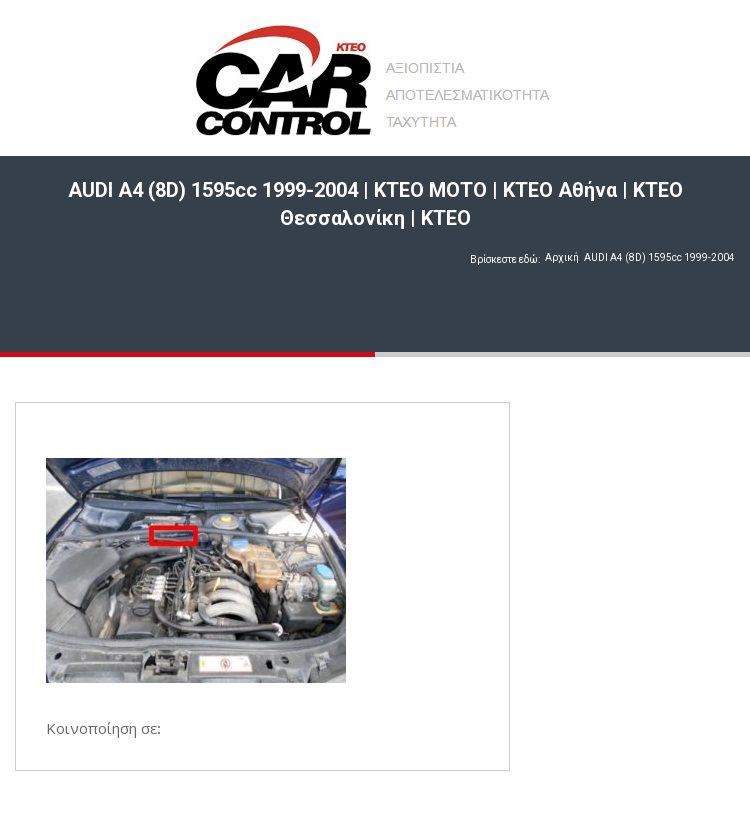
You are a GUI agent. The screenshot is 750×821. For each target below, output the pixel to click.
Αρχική (562, 257)
